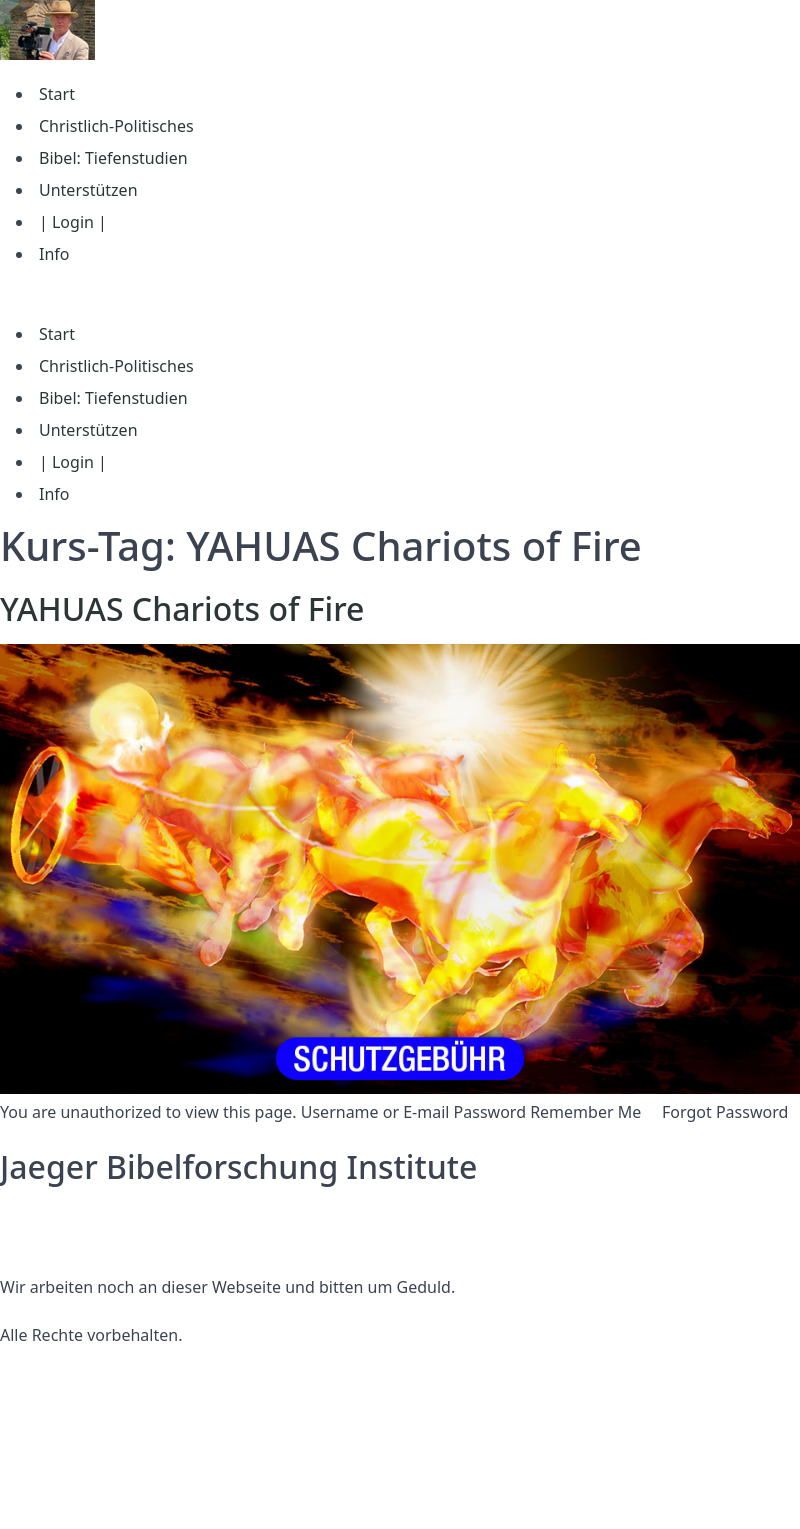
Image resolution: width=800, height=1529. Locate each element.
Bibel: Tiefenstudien (113, 158)
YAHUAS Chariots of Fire (182, 608)
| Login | (73, 222)
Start (57, 94)
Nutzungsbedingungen (87, 1239)
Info (54, 254)
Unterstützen (88, 190)
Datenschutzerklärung (83, 1215)
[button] (400, 294)
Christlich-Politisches (116, 126)
